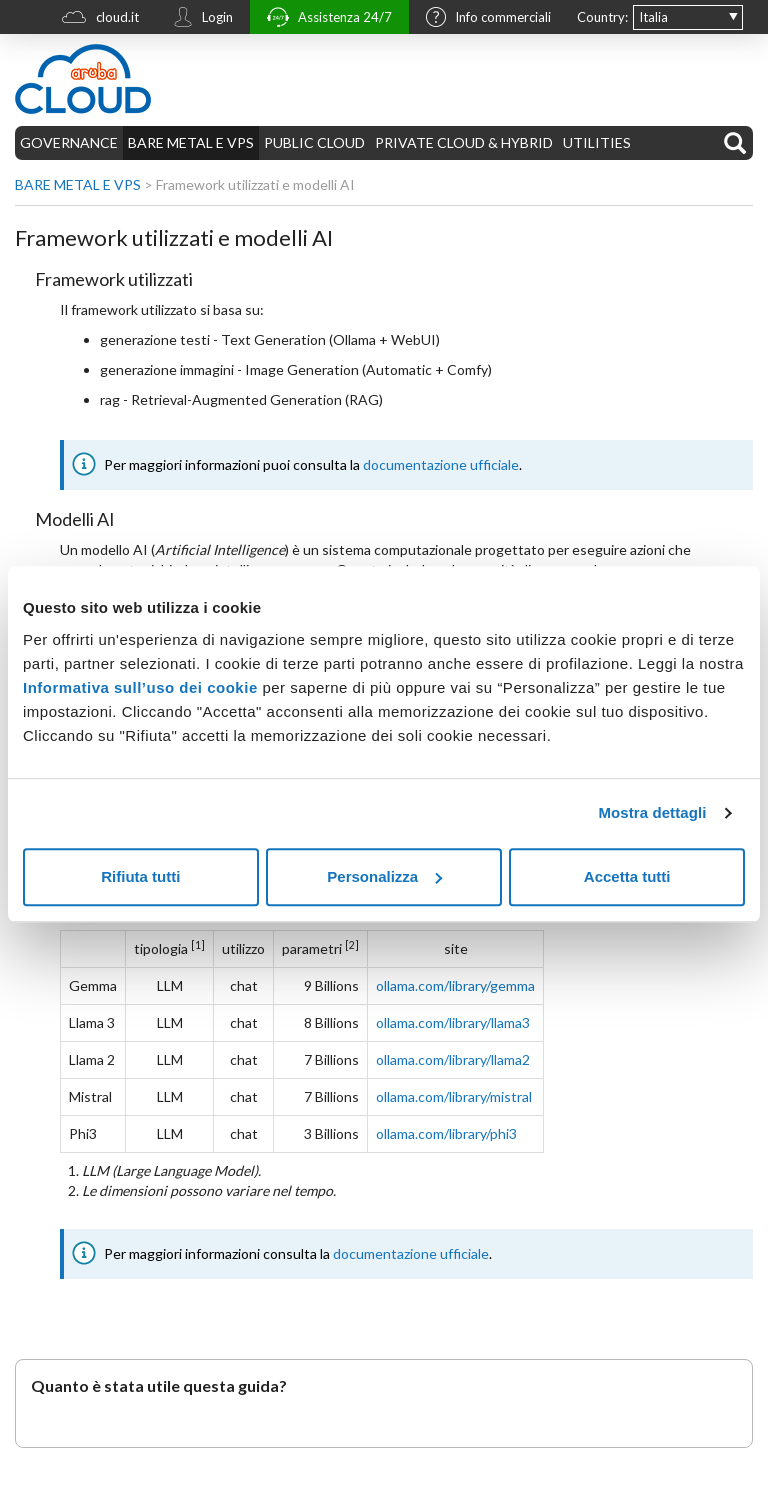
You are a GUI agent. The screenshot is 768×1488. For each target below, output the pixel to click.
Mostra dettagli (652, 812)
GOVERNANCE (69, 142)
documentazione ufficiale (441, 464)
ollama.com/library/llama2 (453, 1059)
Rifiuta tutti (140, 876)
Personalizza (384, 876)
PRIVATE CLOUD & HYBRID (464, 142)
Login (198, 19)
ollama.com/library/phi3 (446, 1133)
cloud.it (95, 19)
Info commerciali (483, 19)
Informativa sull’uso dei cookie (140, 687)
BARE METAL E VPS (191, 142)
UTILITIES (597, 142)
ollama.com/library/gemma (455, 985)
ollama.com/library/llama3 (453, 1022)
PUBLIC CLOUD (314, 142)
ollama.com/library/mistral (454, 1096)
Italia (653, 17)
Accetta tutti (627, 876)
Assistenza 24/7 (324, 19)
